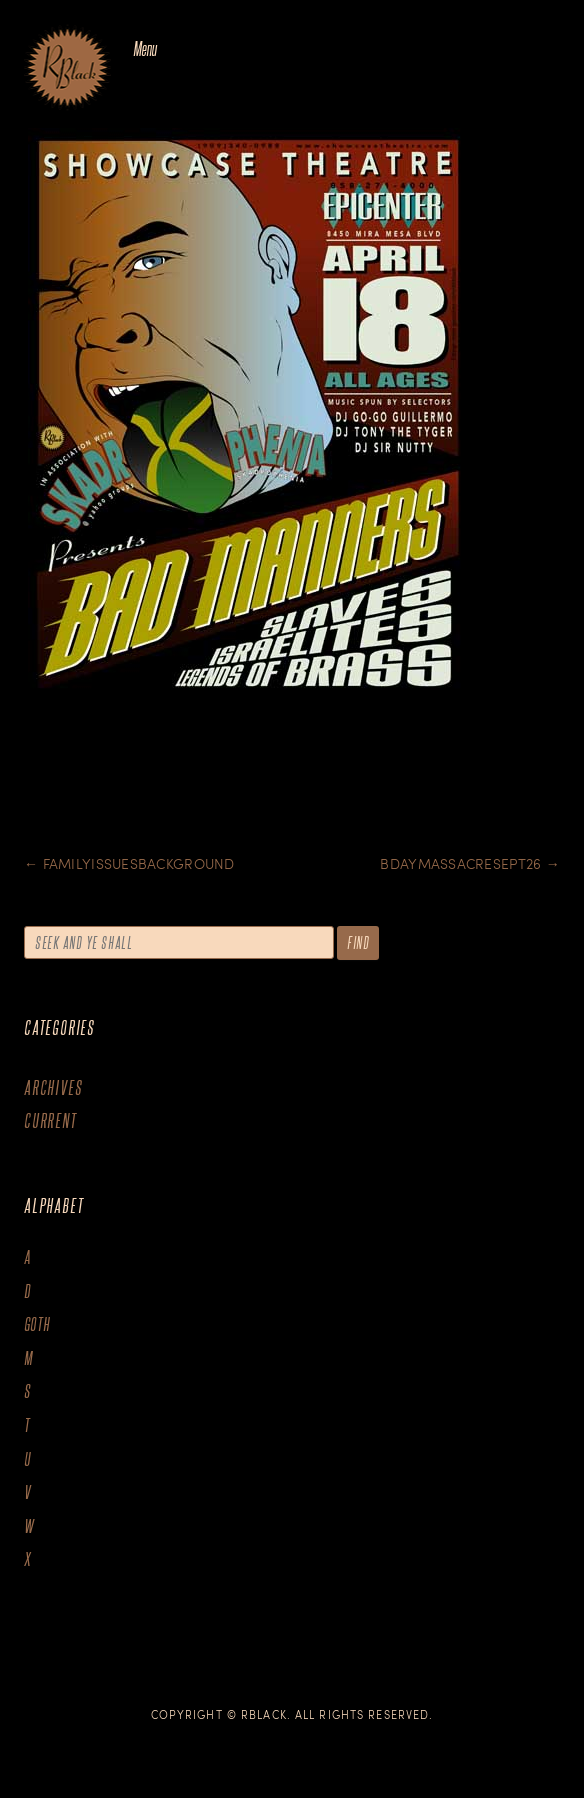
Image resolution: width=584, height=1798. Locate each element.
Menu (144, 48)
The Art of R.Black (67, 69)
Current (50, 1120)
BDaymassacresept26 (470, 863)
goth (37, 1324)
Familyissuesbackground (129, 863)
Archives (53, 1087)
